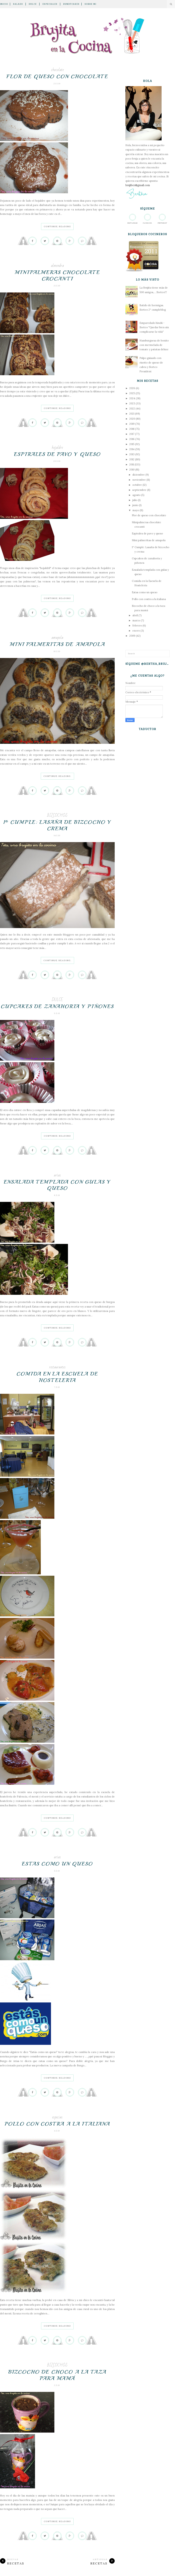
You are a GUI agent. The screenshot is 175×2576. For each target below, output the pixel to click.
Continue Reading (57, 226)
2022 (132, 408)
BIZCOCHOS (57, 815)
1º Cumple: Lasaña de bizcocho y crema (57, 825)
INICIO (4, 4)
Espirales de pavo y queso (57, 454)
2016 (132, 439)
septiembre (139, 489)
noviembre (139, 479)
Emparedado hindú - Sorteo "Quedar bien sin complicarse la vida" (154, 327)
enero (136, 630)
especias (57, 2117)
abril (135, 615)
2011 (131, 464)
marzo (136, 620)
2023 (132, 403)
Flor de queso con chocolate (57, 76)
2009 (132, 635)
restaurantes (57, 1367)
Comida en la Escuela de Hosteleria (57, 1377)
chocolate (57, 69)
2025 (132, 393)
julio (134, 500)
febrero (137, 625)
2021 (131, 413)
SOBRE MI (90, 4)
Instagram (132, 219)
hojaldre (57, 447)
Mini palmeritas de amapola (57, 644)
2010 (132, 469)
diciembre (138, 474)
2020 (132, 418)
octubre (137, 484)
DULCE (33, 4)
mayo (135, 510)
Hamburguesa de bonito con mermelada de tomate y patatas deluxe (154, 345)
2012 (131, 459)
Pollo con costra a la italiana (57, 2124)
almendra (57, 265)
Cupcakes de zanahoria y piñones (57, 1006)
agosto (136, 495)
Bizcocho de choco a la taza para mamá (57, 2375)
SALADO (18, 4)
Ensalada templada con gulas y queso (57, 1185)
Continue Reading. (57, 776)
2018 (131, 428)
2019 (132, 423)
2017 (131, 434)
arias (57, 1175)
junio (135, 505)
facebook (147, 219)
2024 (132, 398)
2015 (131, 444)
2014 (132, 449)
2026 (132, 388)
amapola (57, 637)
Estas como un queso (57, 1864)
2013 (132, 454)
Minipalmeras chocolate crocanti (57, 275)
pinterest (162, 219)
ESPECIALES (49, 4)
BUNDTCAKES (71, 4)
